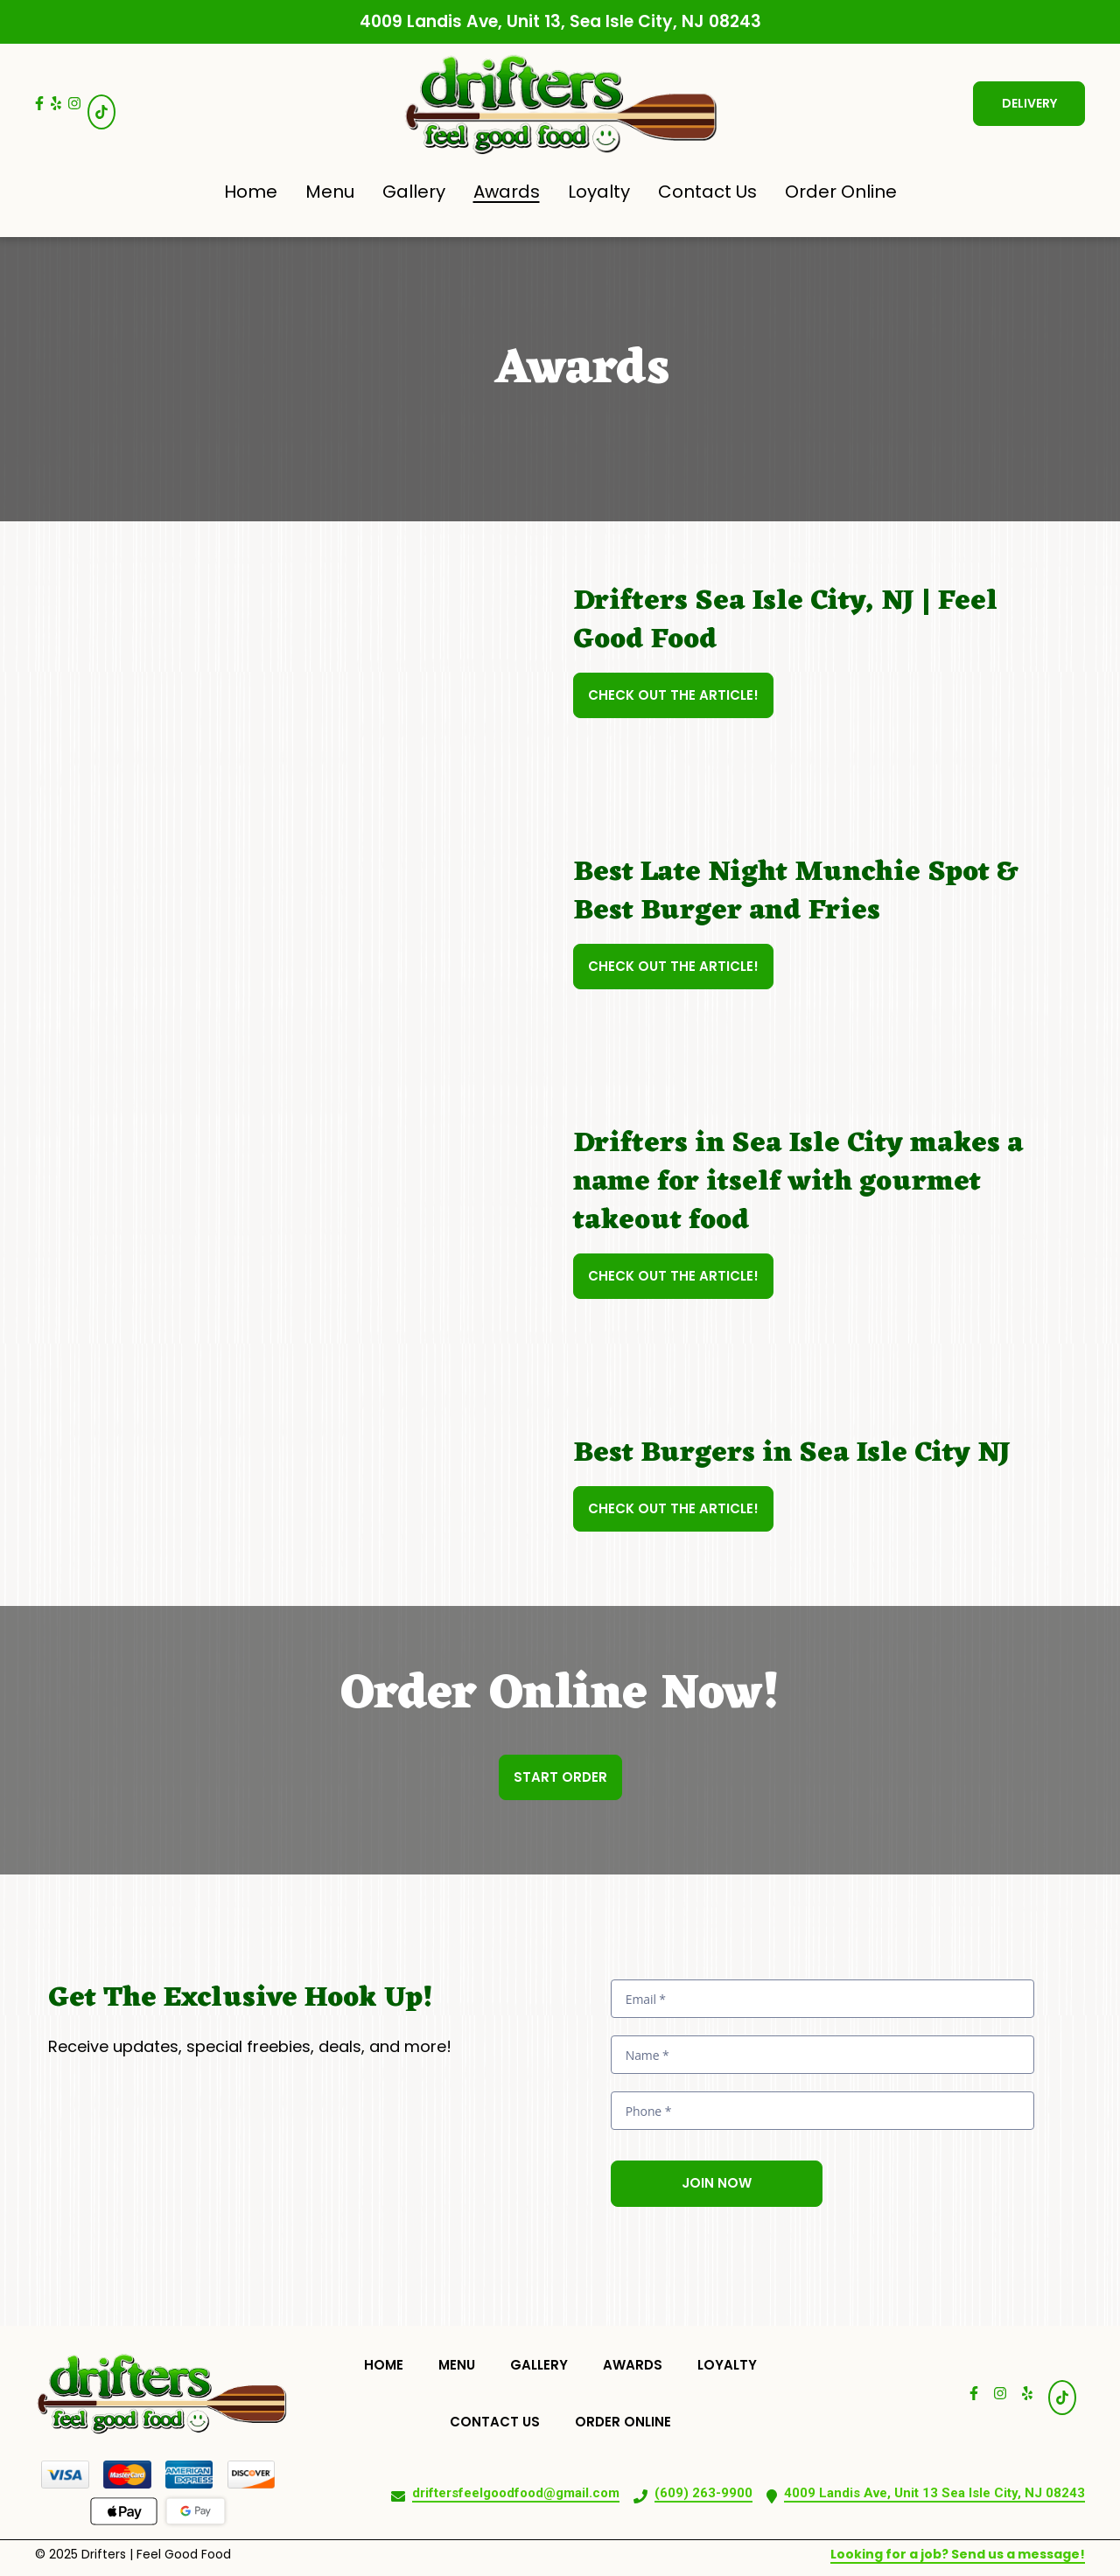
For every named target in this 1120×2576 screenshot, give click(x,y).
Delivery (1029, 103)
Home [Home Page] (250, 191)
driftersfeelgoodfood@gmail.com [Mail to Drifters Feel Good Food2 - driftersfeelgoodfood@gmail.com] (516, 2493)
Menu (462, 2364)
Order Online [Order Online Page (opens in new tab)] (841, 191)
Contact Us (500, 2421)
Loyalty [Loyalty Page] (599, 191)
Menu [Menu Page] (329, 191)
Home (389, 2364)
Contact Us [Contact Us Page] (707, 191)
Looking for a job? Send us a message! (957, 2554)
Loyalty (732, 2364)
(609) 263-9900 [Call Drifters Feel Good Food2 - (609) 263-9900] (703, 2493)
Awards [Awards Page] (506, 191)
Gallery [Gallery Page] (413, 191)
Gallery (544, 2364)
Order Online (628, 2421)
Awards (638, 2364)
